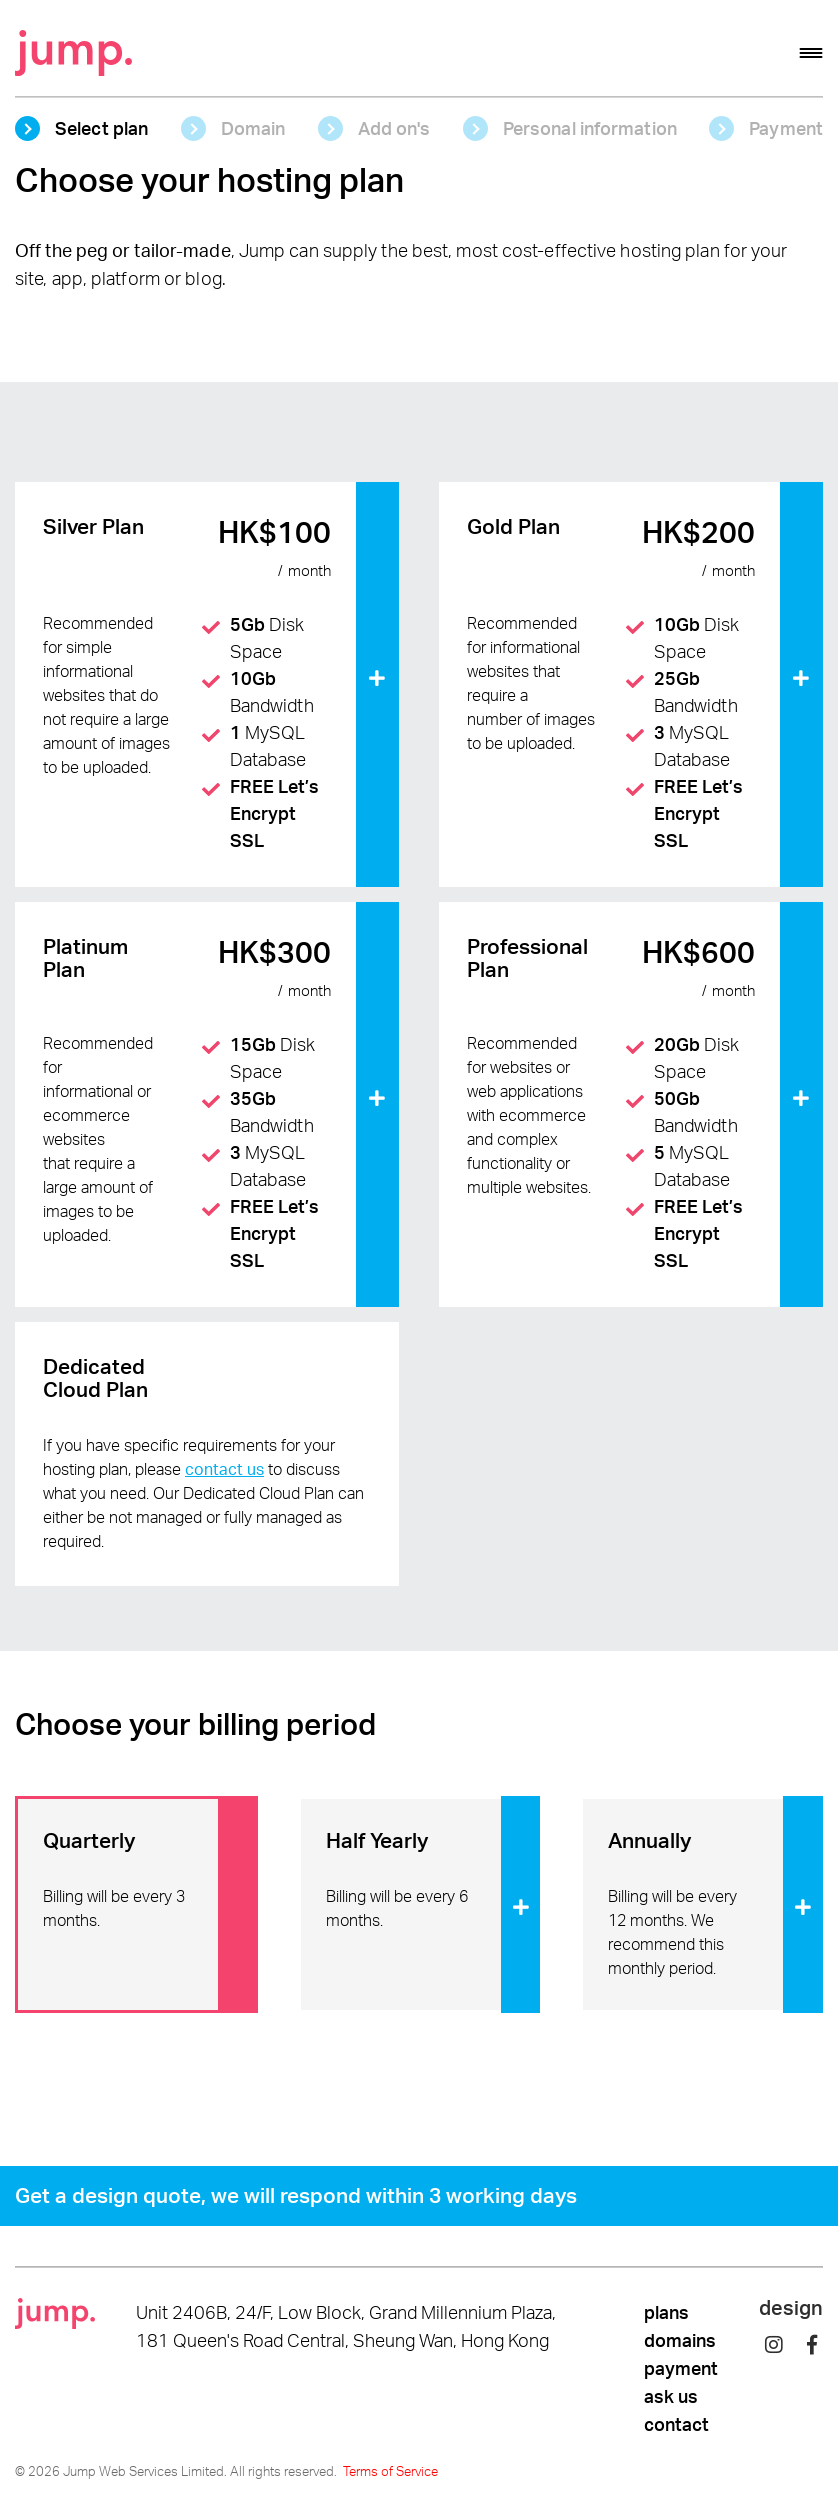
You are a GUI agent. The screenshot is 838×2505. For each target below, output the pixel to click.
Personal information (590, 128)
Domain (253, 128)
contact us (224, 1469)
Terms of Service (390, 2471)
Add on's (394, 128)
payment (681, 2368)
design (791, 2307)
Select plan (101, 128)
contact (676, 2424)
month (309, 571)
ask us (671, 2396)
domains (680, 2340)
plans (666, 2312)
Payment (786, 128)
